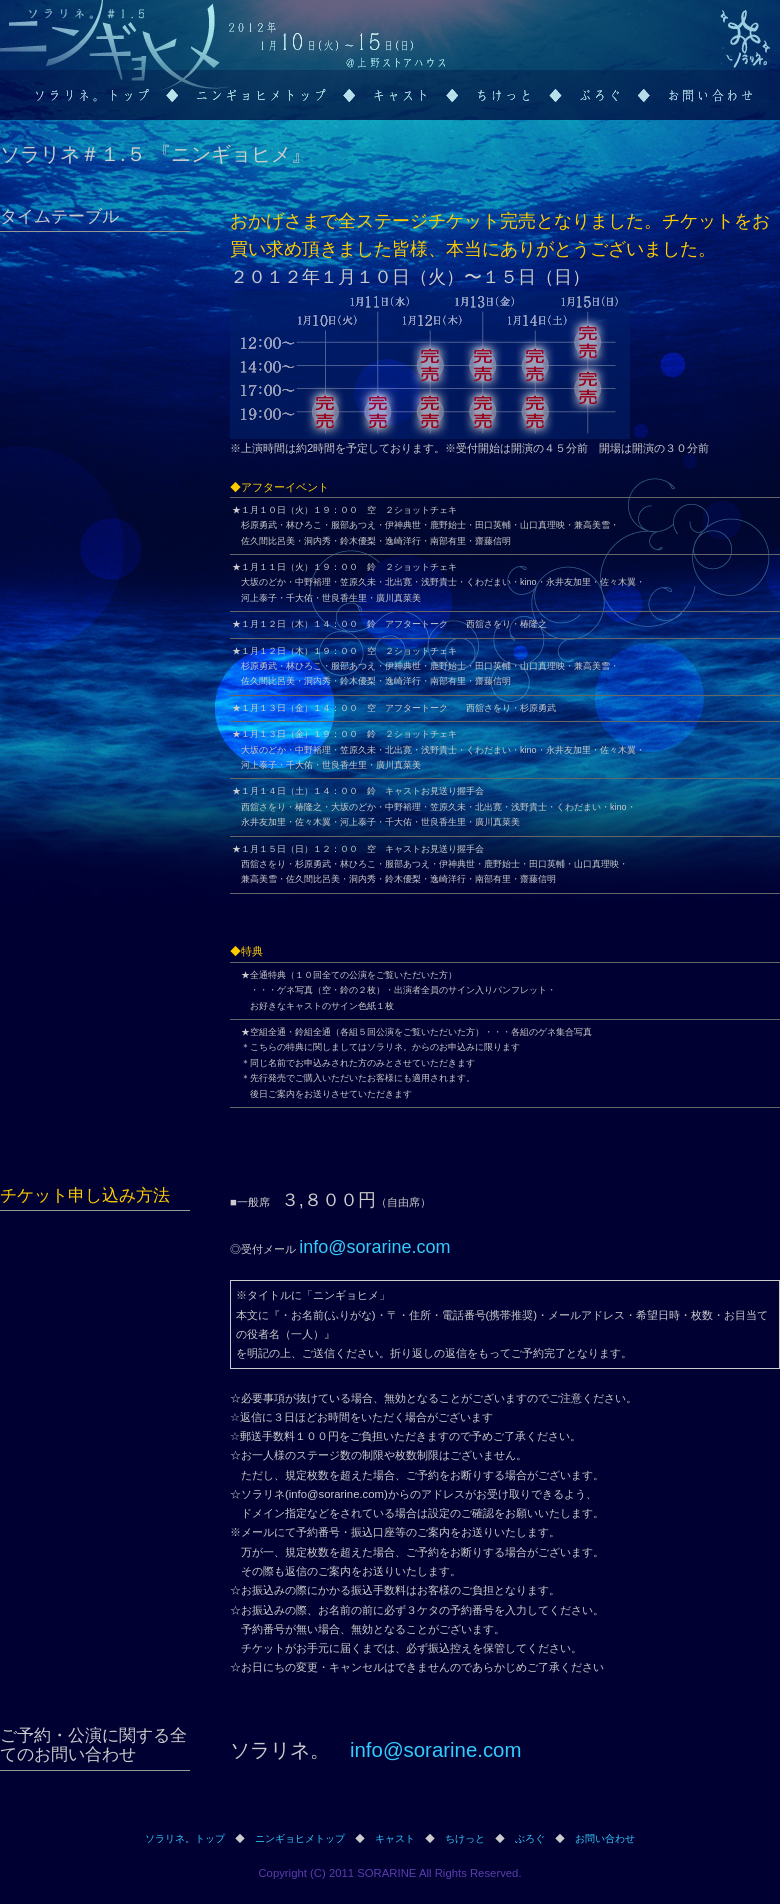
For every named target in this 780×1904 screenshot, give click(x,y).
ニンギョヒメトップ (300, 1838)
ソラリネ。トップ (185, 1838)
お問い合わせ (605, 1838)
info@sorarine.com (374, 1247)
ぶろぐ (530, 1838)
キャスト (395, 1838)
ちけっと (465, 1838)
